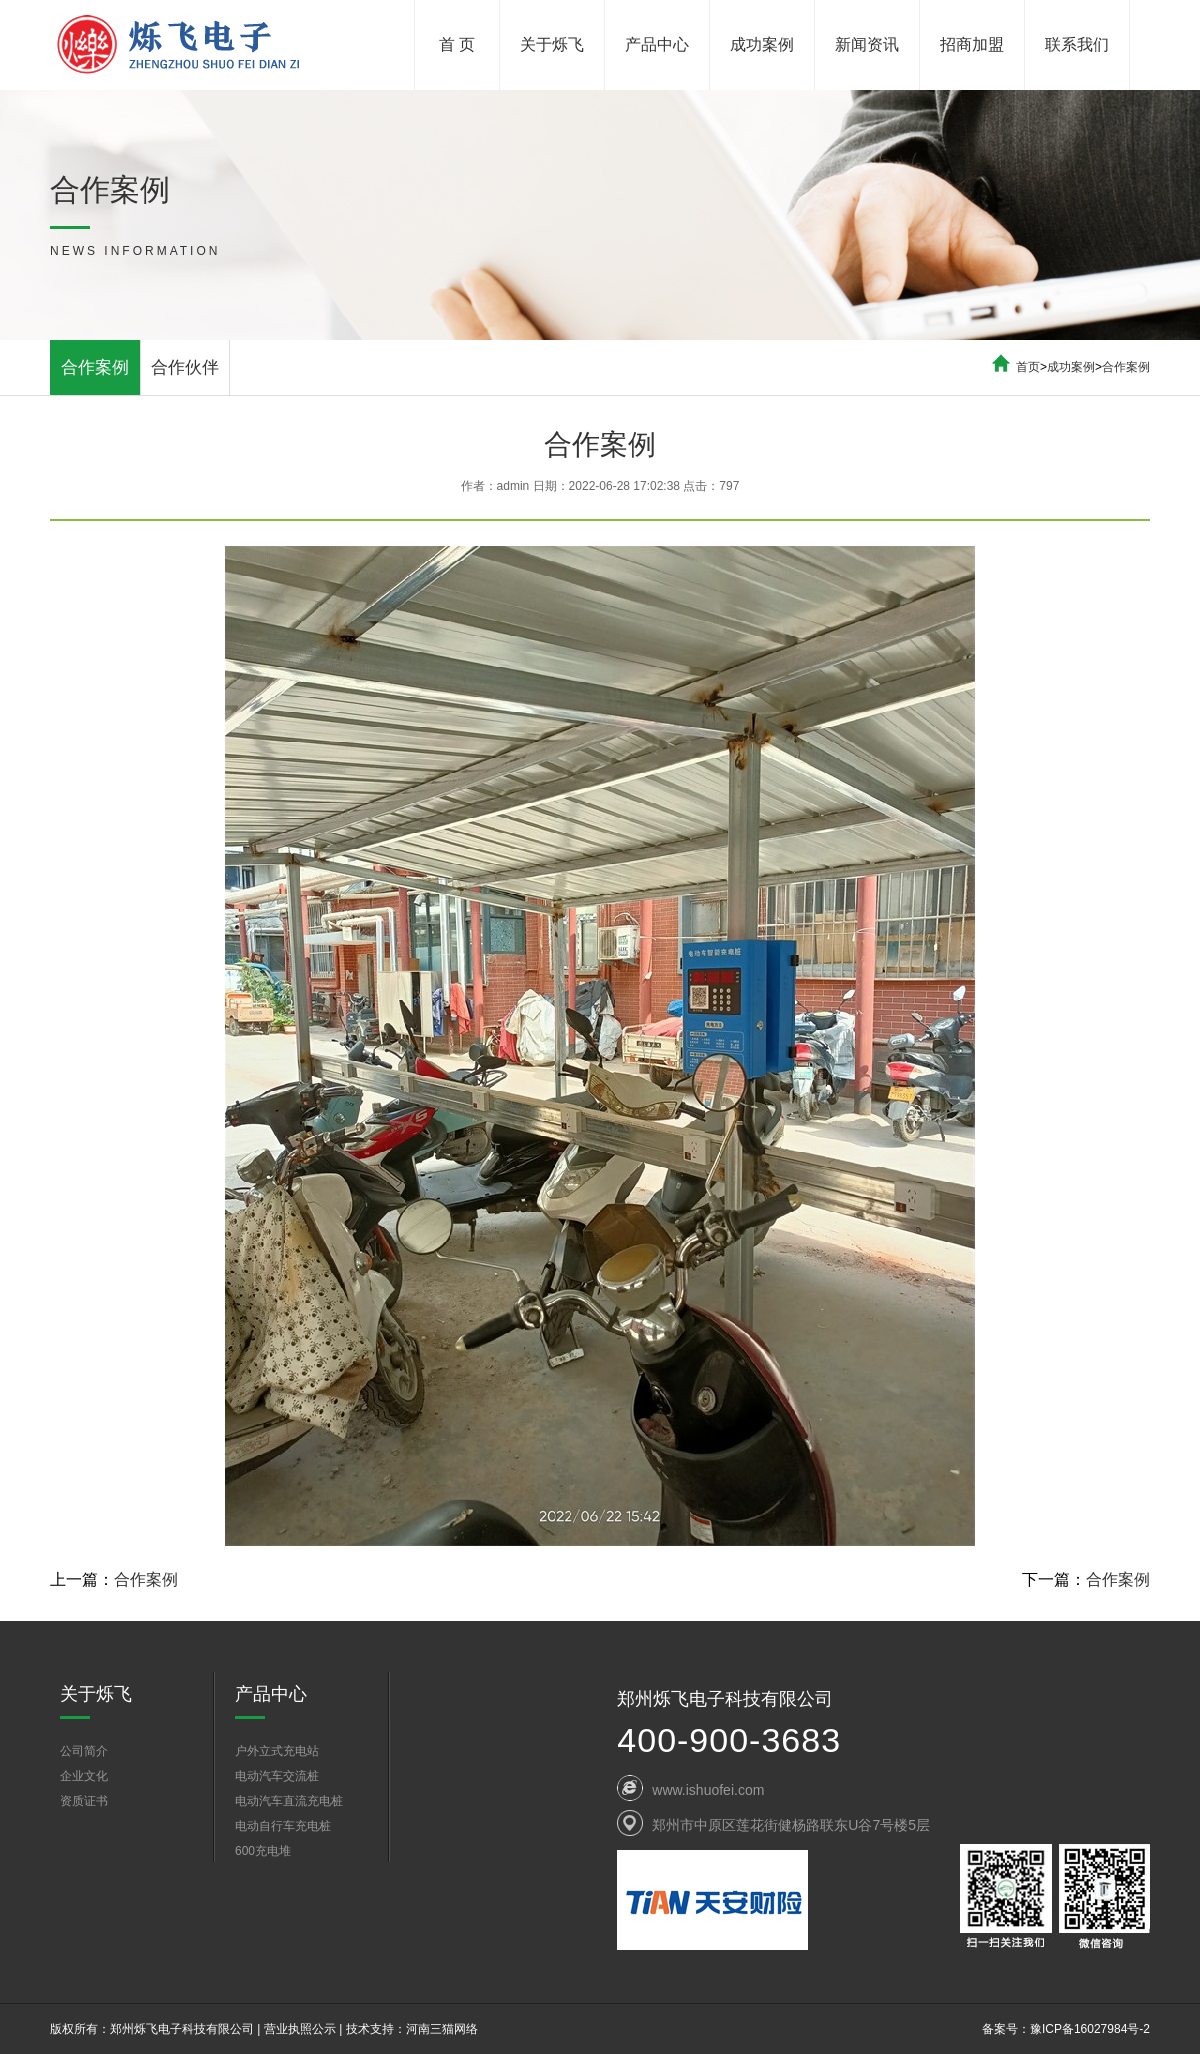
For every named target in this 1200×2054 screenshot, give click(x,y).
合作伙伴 (185, 367)
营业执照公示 (300, 2029)
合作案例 (95, 367)
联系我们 (1077, 44)
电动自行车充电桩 (283, 1826)
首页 (1028, 367)
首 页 (457, 44)
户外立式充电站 (277, 1751)
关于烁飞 (552, 44)
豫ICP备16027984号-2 (1090, 2029)
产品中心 (657, 44)
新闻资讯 (867, 44)
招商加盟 (972, 44)
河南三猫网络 (442, 2029)
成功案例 (762, 44)
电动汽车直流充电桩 (289, 1801)
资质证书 (84, 1801)
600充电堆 (263, 1851)
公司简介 (84, 1751)
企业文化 (84, 1776)
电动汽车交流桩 (277, 1776)
